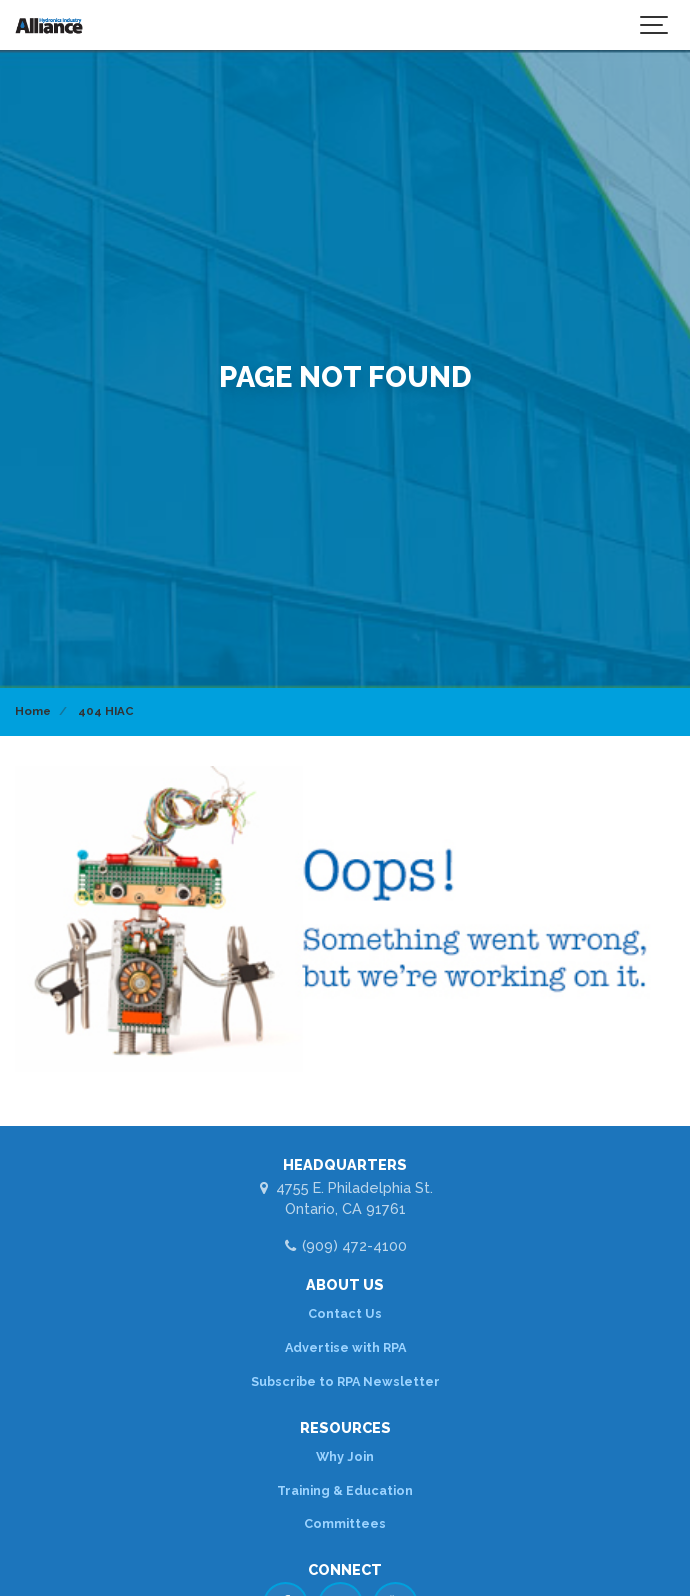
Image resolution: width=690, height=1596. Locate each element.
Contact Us (345, 1313)
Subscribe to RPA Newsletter (345, 1381)
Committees (345, 1523)
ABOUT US (345, 1284)
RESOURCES (345, 1427)
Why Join (345, 1456)
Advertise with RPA (345, 1347)
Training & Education (345, 1490)
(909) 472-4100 (345, 1245)
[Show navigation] (655, 25)
